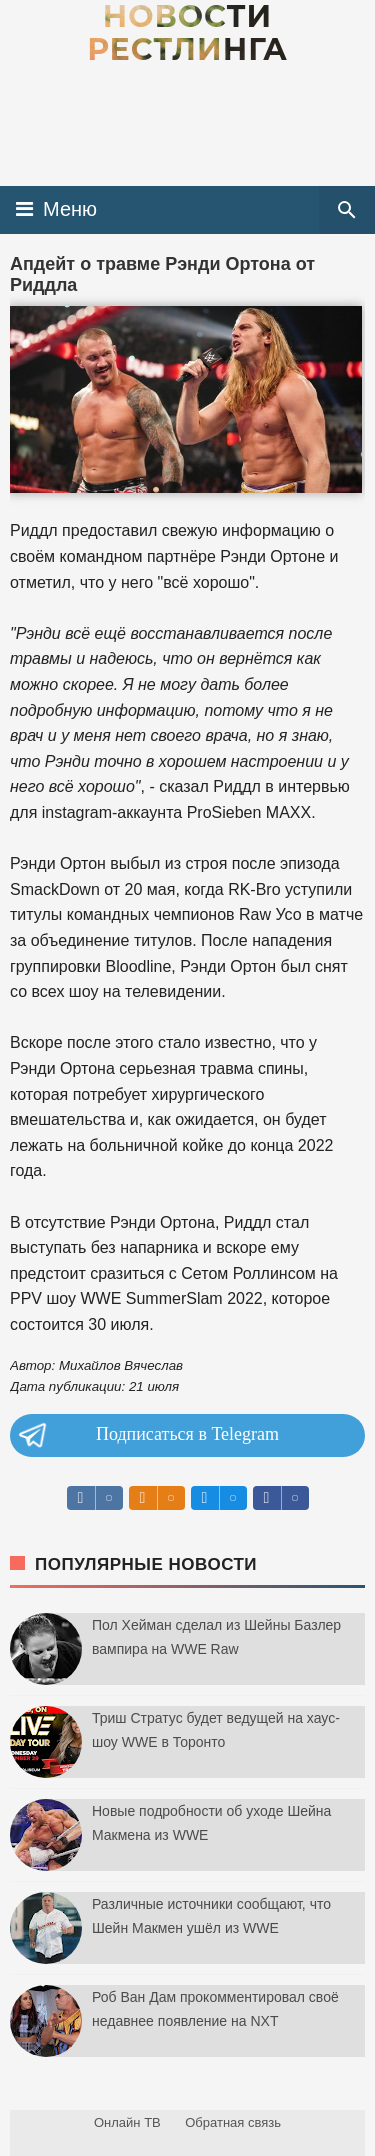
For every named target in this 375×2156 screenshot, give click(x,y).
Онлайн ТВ (127, 2122)
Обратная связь (233, 2122)
